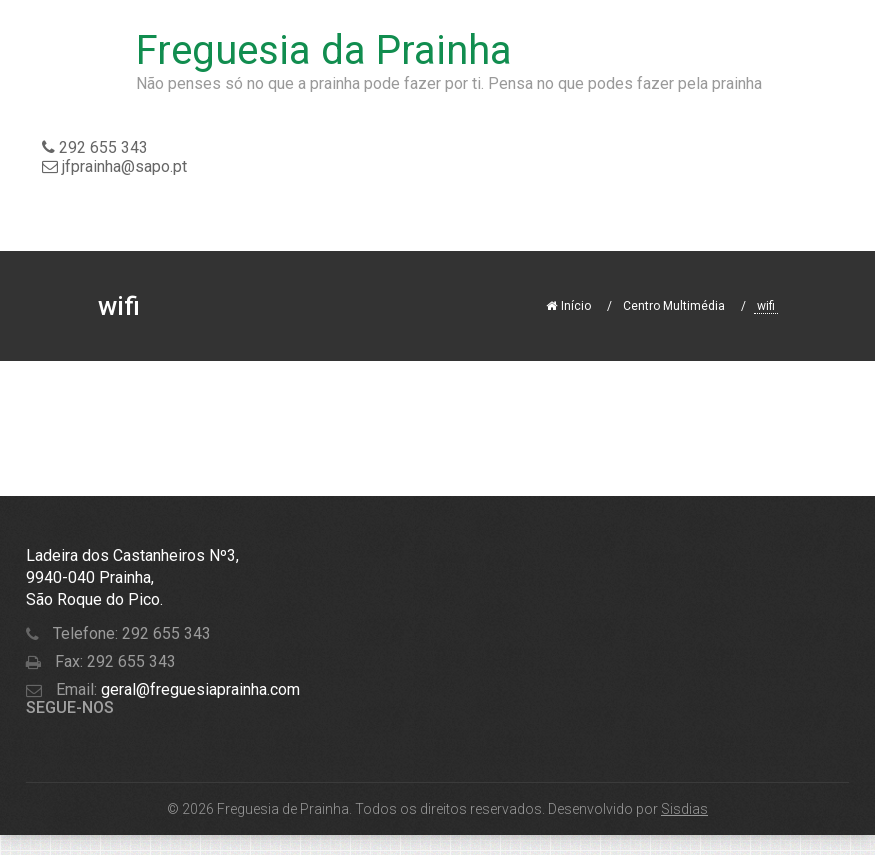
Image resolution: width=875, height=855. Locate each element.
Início (568, 306)
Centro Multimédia (674, 306)
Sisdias (684, 809)
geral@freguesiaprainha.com (198, 689)
